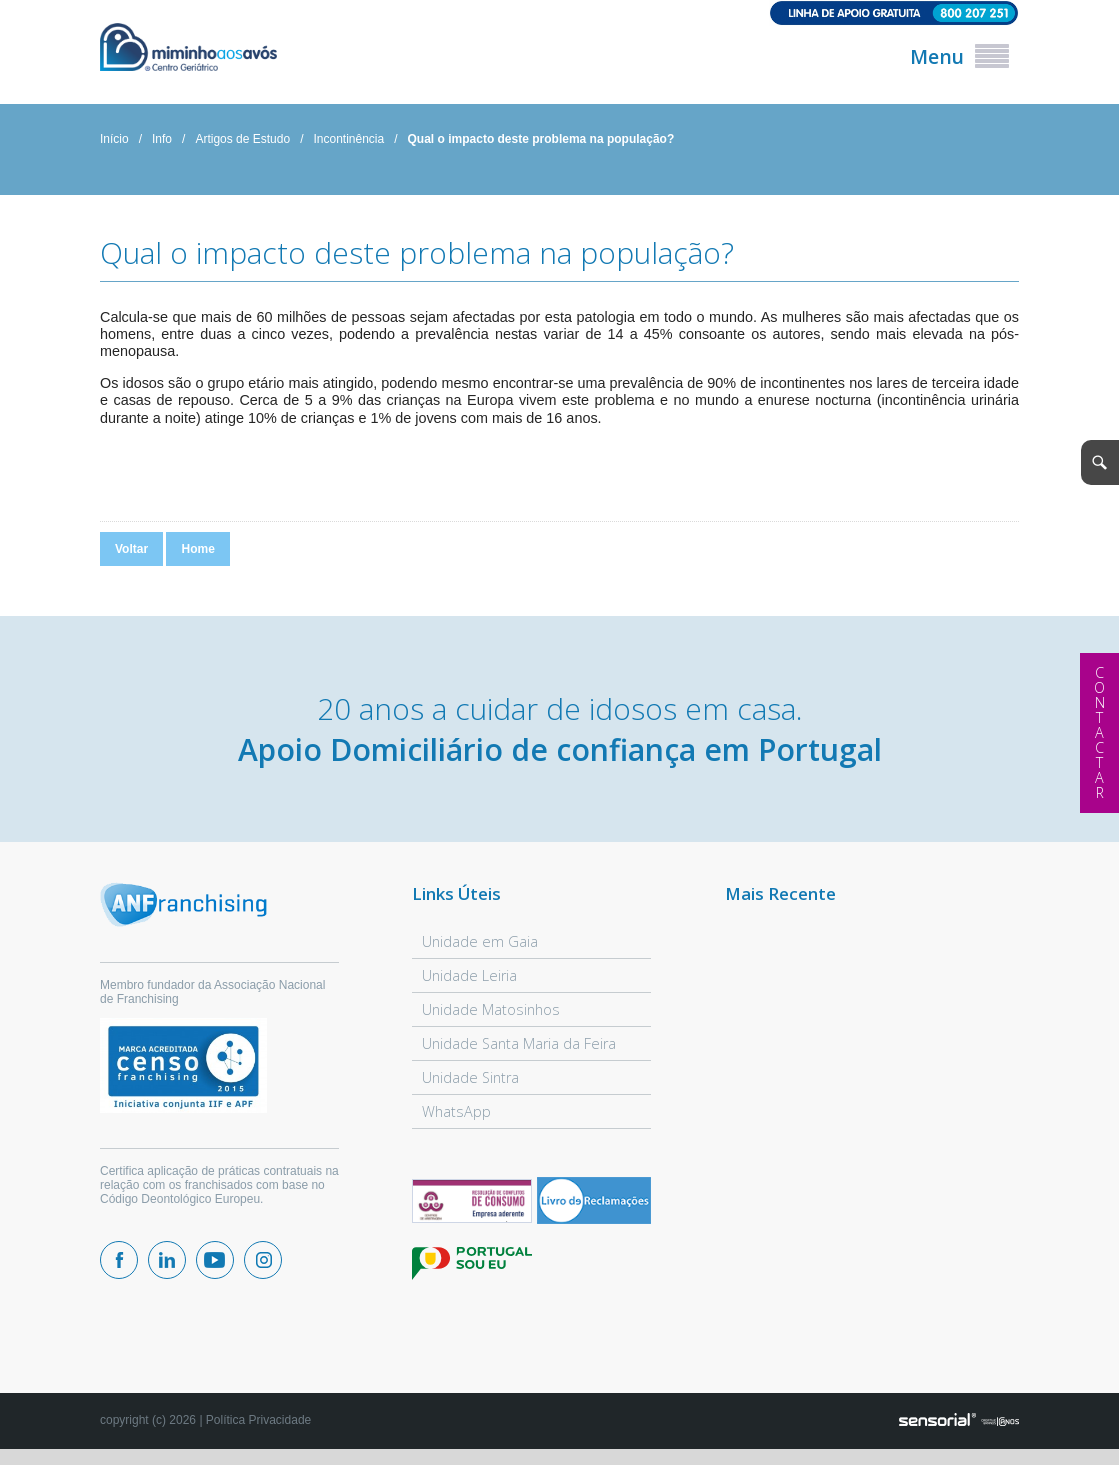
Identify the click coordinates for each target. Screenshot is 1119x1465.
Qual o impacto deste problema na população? (541, 140)
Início (114, 140)
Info (162, 140)
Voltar (131, 550)
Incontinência (348, 140)
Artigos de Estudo (242, 140)
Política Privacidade (258, 1422)
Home (197, 550)
